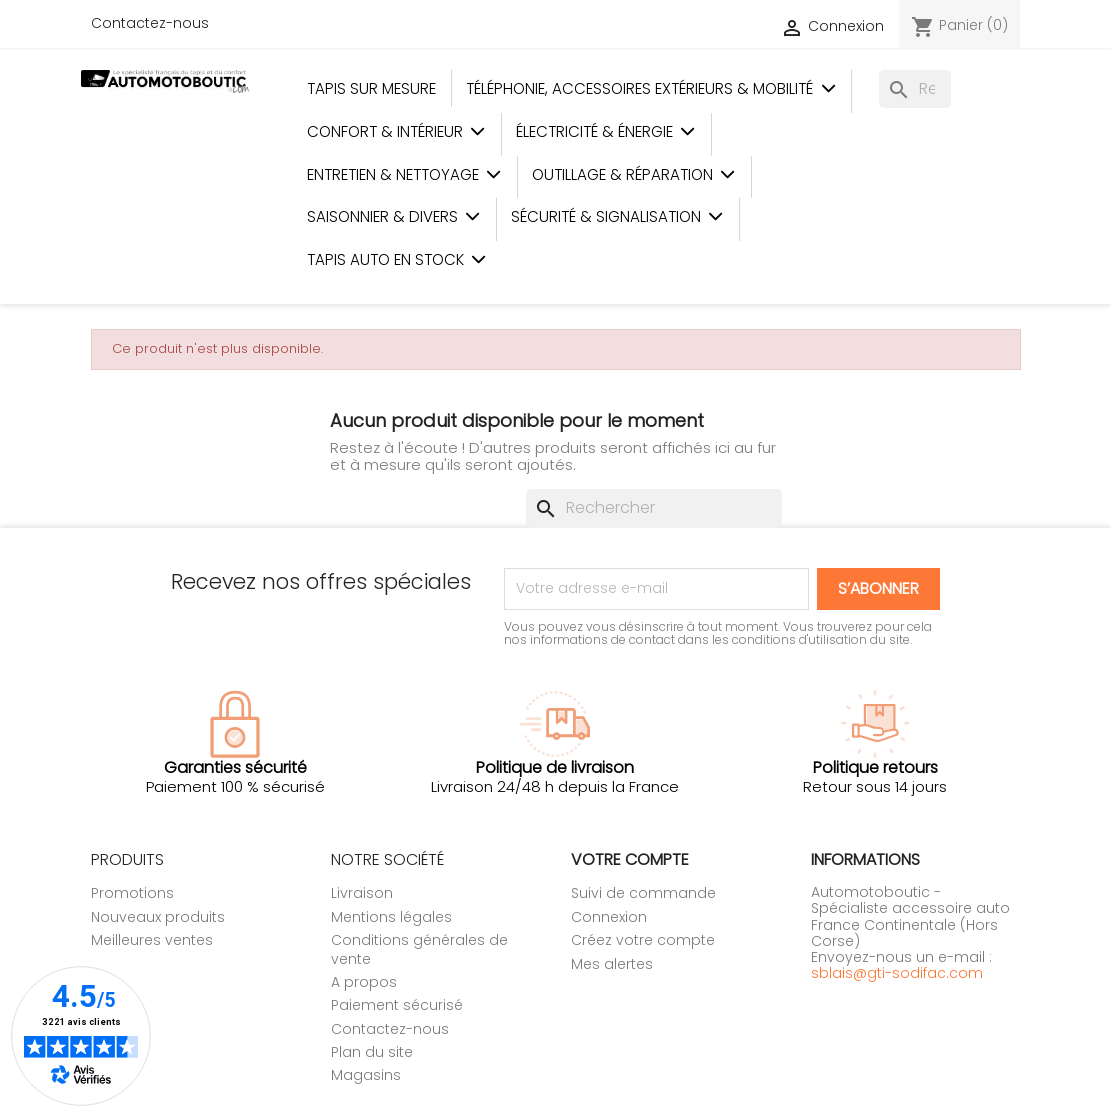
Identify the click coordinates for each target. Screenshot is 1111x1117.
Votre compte (630, 859)
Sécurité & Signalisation (617, 216)
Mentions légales (391, 917)
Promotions (132, 893)
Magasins (366, 1075)
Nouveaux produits (158, 917)
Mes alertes (612, 964)
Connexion (609, 917)
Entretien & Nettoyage (404, 174)
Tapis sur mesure (371, 88)
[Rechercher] (915, 89)
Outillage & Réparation (634, 174)
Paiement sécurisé (397, 1005)
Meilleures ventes (152, 940)
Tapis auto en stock (397, 259)
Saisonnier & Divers (394, 216)
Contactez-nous (150, 23)
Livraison (362, 893)
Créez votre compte (643, 940)
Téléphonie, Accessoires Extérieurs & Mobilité (651, 88)
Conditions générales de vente (419, 949)
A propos (364, 982)
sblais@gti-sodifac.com (897, 973)
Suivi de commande (643, 893)
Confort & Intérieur (396, 131)
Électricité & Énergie (606, 131)
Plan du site (372, 1052)
